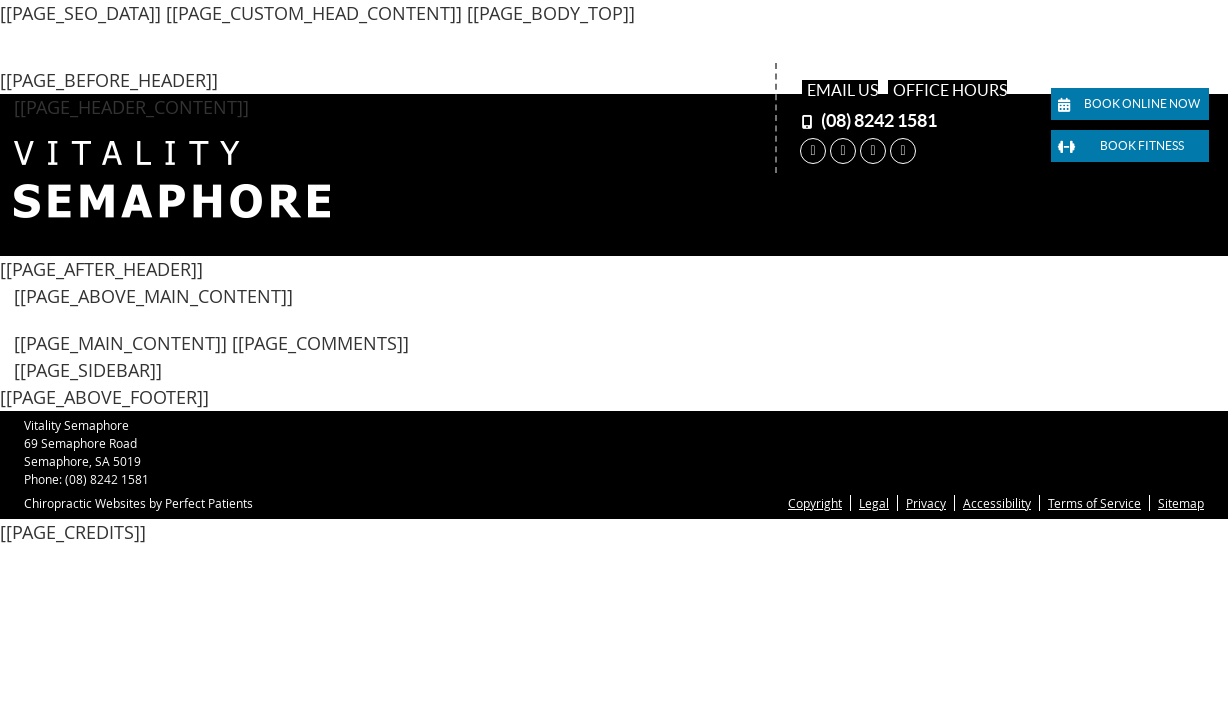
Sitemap (1181, 503)
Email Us (842, 90)
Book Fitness (1121, 146)
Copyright (815, 503)
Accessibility (997, 503)
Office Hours (950, 90)
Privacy (926, 503)
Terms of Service (1094, 503)
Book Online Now (1129, 104)
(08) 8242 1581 (879, 120)
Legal (874, 503)
